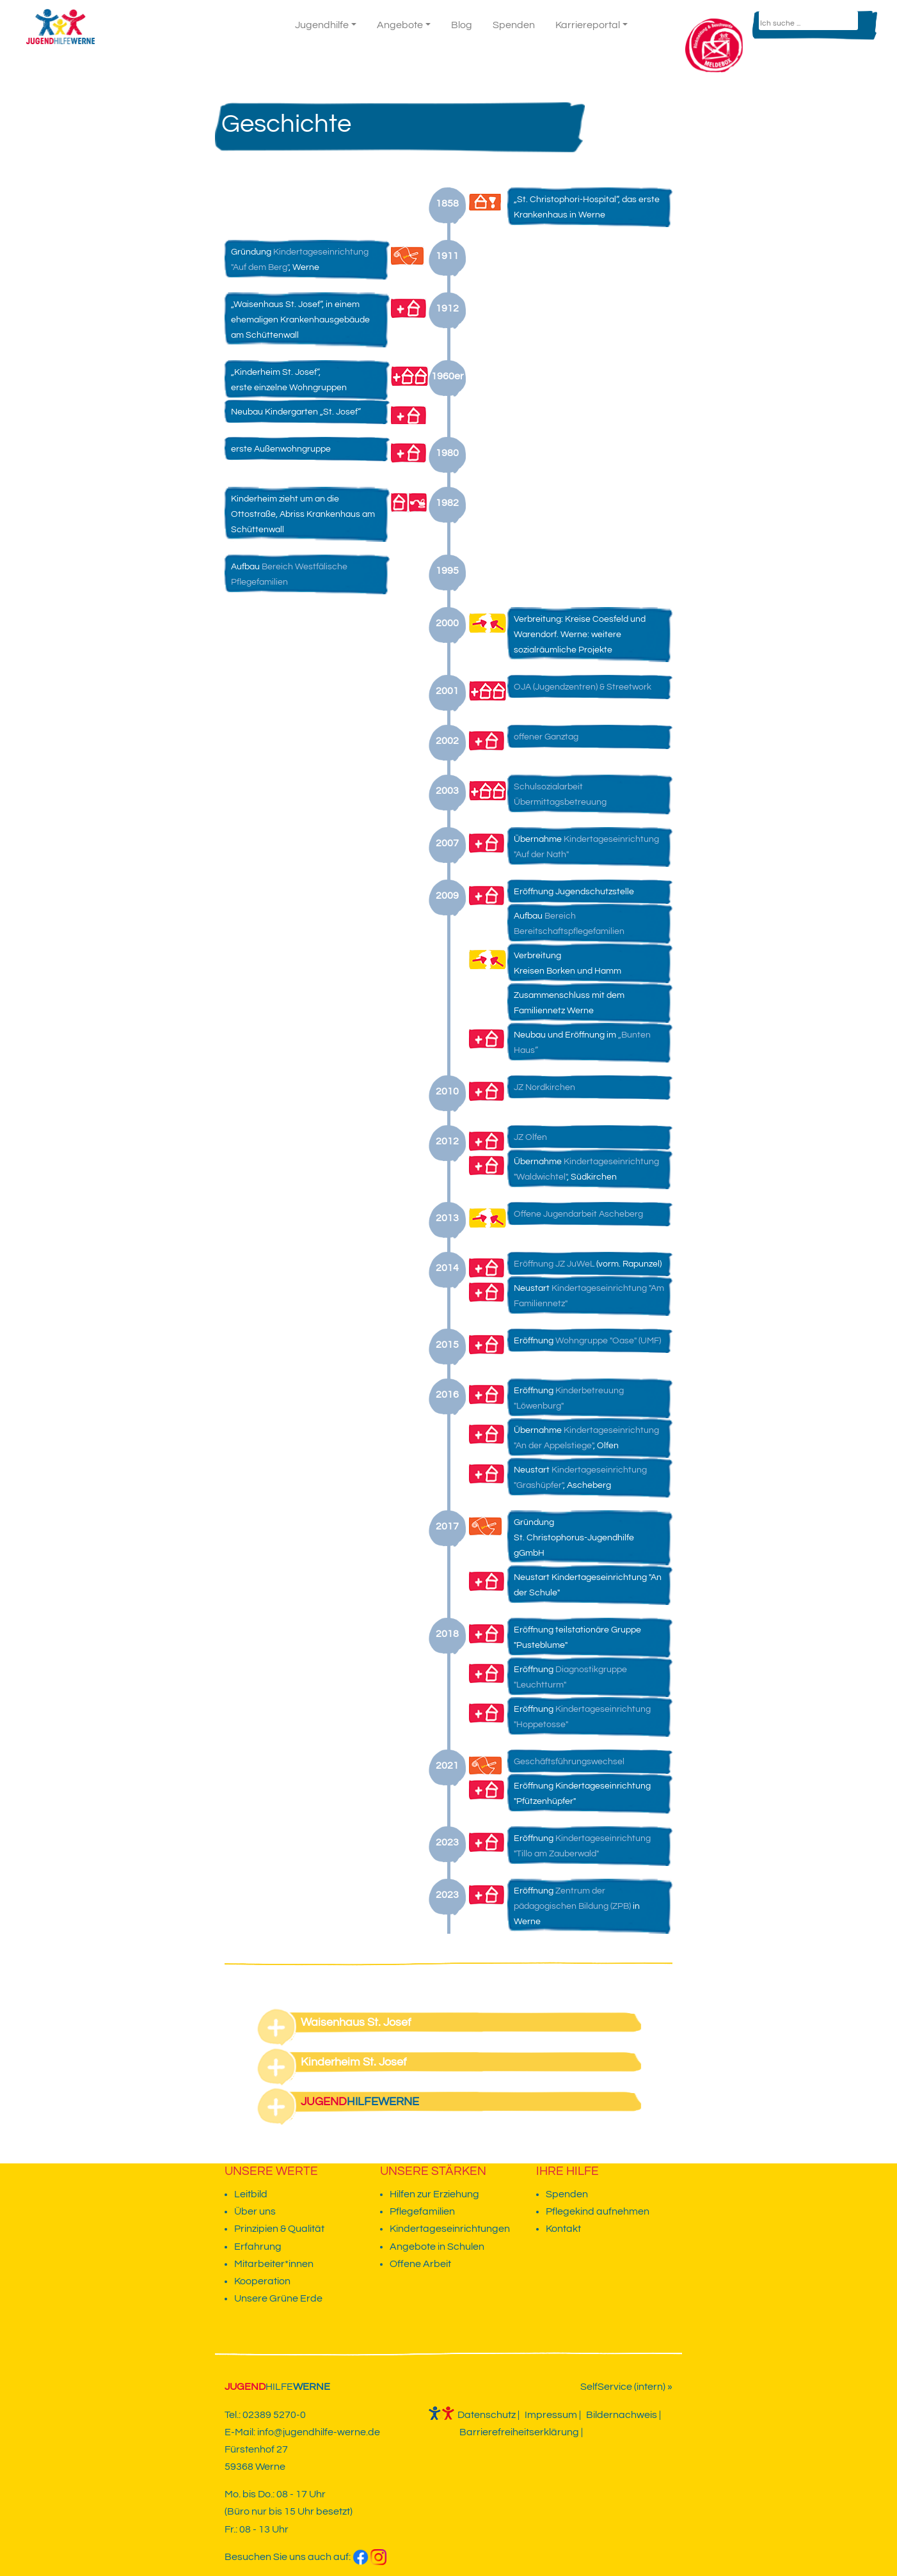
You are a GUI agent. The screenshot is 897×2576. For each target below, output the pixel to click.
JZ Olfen (530, 1137)
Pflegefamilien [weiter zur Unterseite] (422, 2211)
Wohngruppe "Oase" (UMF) (608, 1340)
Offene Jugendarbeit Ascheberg (578, 1214)
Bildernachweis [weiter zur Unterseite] (621, 2415)
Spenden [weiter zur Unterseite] (514, 25)
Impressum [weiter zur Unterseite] (551, 2415)
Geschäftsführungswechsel (569, 1761)
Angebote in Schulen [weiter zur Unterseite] (437, 2246)
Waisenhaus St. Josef (356, 2022)
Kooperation (262, 2281)
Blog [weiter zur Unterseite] (461, 25)
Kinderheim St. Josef (354, 2062)
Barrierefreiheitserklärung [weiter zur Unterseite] (519, 2432)
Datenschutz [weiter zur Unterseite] (486, 2415)
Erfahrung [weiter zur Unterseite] (258, 2246)
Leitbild (250, 2194)
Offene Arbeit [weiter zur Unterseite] (420, 2264)
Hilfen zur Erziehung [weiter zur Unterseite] (434, 2194)
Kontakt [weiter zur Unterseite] (661, 29)
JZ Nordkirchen (544, 1087)
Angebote (400, 25)
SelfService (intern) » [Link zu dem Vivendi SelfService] (626, 2387)
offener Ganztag (546, 736)
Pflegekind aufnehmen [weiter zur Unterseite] (597, 2211)
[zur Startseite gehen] (57, 25)
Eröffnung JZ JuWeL (554, 1264)
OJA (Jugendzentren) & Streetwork (582, 687)
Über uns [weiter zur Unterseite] (255, 2211)
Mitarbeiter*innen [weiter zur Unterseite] (274, 2264)
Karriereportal (587, 25)
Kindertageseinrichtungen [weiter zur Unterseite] (450, 2229)
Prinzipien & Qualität (279, 2229)
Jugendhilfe (322, 25)
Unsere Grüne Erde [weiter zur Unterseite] (278, 2298)
